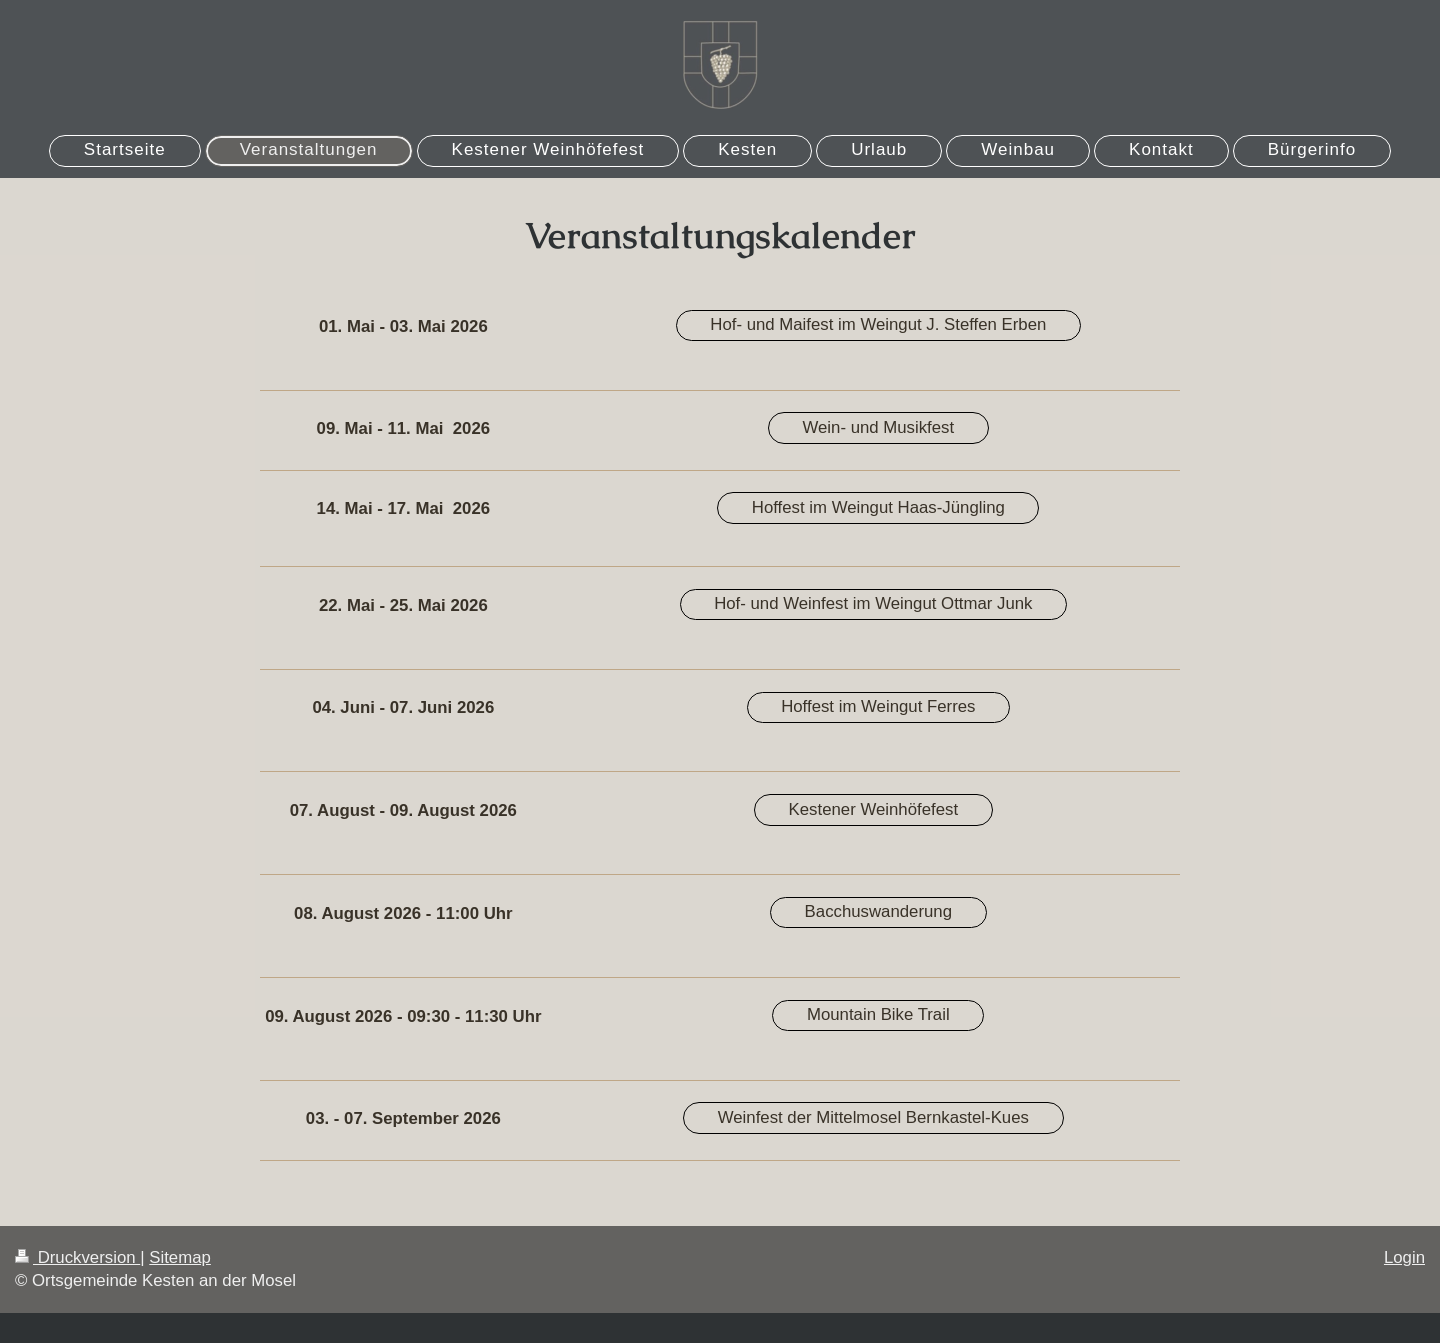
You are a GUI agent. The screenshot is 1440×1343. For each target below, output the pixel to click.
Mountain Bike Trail (878, 1014)
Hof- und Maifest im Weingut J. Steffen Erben (878, 324)
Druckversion (77, 1257)
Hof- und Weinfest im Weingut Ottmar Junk (873, 603)
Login (1404, 1257)
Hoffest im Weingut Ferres (878, 706)
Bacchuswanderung (878, 911)
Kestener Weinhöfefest (873, 809)
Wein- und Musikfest (878, 427)
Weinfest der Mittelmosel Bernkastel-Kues (873, 1117)
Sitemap (180, 1257)
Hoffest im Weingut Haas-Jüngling (878, 507)
